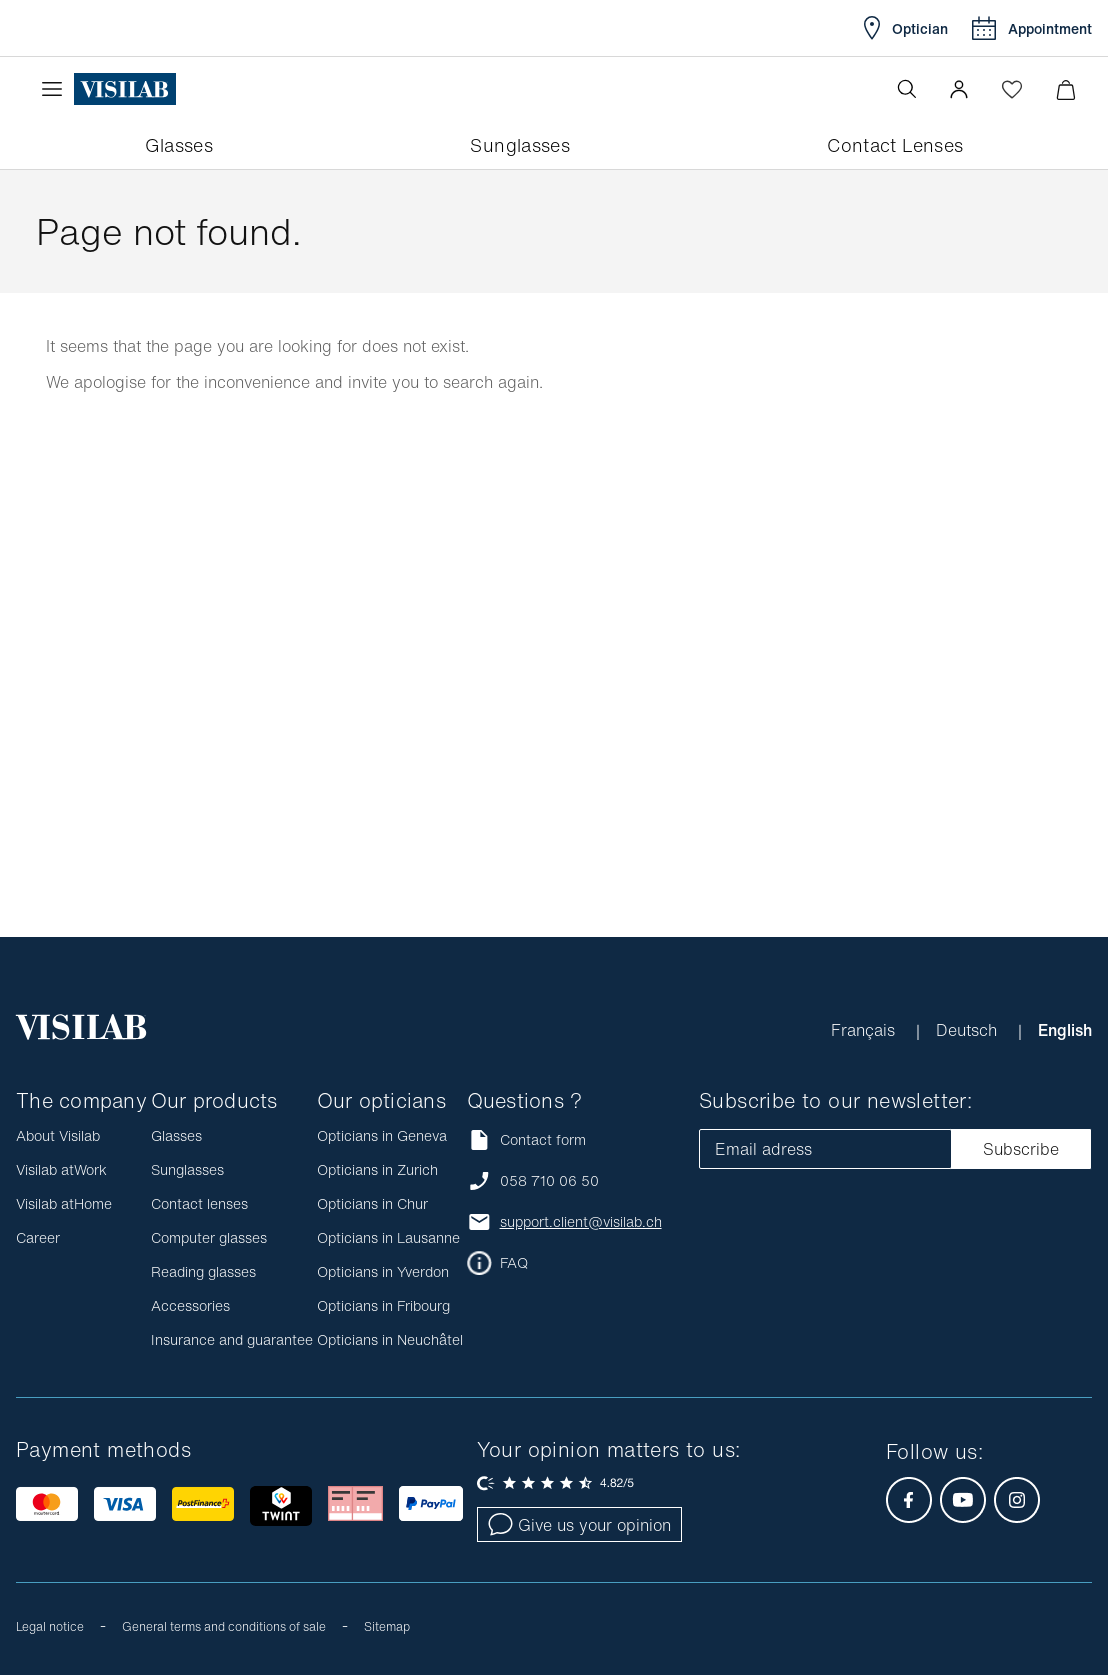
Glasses (176, 1135)
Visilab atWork (61, 1169)
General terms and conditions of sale (224, 1626)
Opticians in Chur (372, 1203)
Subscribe (1021, 1149)
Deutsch (969, 1030)
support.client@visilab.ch (581, 1222)
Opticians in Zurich (377, 1169)
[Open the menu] (57, 89)
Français (865, 1030)
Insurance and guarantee (232, 1339)
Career (38, 1237)
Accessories (190, 1305)
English (1065, 1030)
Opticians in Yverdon (383, 1271)
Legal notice (50, 1626)
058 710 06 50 (549, 1181)
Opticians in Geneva (382, 1135)
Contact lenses (199, 1203)
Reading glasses (203, 1271)
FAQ (514, 1263)
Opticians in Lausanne (388, 1237)
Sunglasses (187, 1169)
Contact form (526, 1139)
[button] (959, 89)
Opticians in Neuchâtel (390, 1339)
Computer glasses (209, 1237)
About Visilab (58, 1135)
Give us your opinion (579, 1525)
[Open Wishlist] (1012, 89)
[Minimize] (1065, 89)
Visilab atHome (64, 1203)
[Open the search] (907, 89)
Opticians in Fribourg (383, 1305)
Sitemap (387, 1626)
